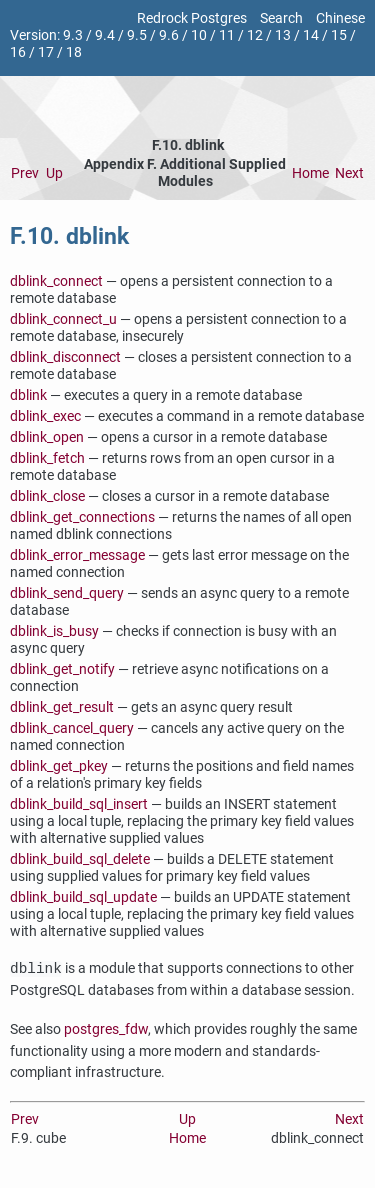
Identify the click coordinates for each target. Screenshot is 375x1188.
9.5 (137, 35)
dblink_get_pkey (59, 766)
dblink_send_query (67, 593)
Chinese (340, 18)
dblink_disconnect (65, 357)
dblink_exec (45, 416)
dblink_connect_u (63, 319)
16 (18, 52)
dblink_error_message (77, 555)
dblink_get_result (62, 707)
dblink (28, 395)
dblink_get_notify (62, 669)
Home (310, 173)
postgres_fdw (106, 1029)
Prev (25, 173)
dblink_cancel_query (72, 728)
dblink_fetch (47, 458)
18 (74, 52)
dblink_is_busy (54, 631)
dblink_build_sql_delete (80, 859)
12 (255, 35)
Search (281, 18)
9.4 (105, 35)
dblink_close (47, 496)
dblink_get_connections (82, 517)
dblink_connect (56, 281)
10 (199, 35)
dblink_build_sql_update (83, 897)
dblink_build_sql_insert (79, 804)
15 (339, 35)
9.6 (169, 35)
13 (283, 35)
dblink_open (47, 437)
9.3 (73, 35)
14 (311, 35)
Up (54, 173)
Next (349, 173)
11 (227, 35)
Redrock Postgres (192, 18)
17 (46, 52)
